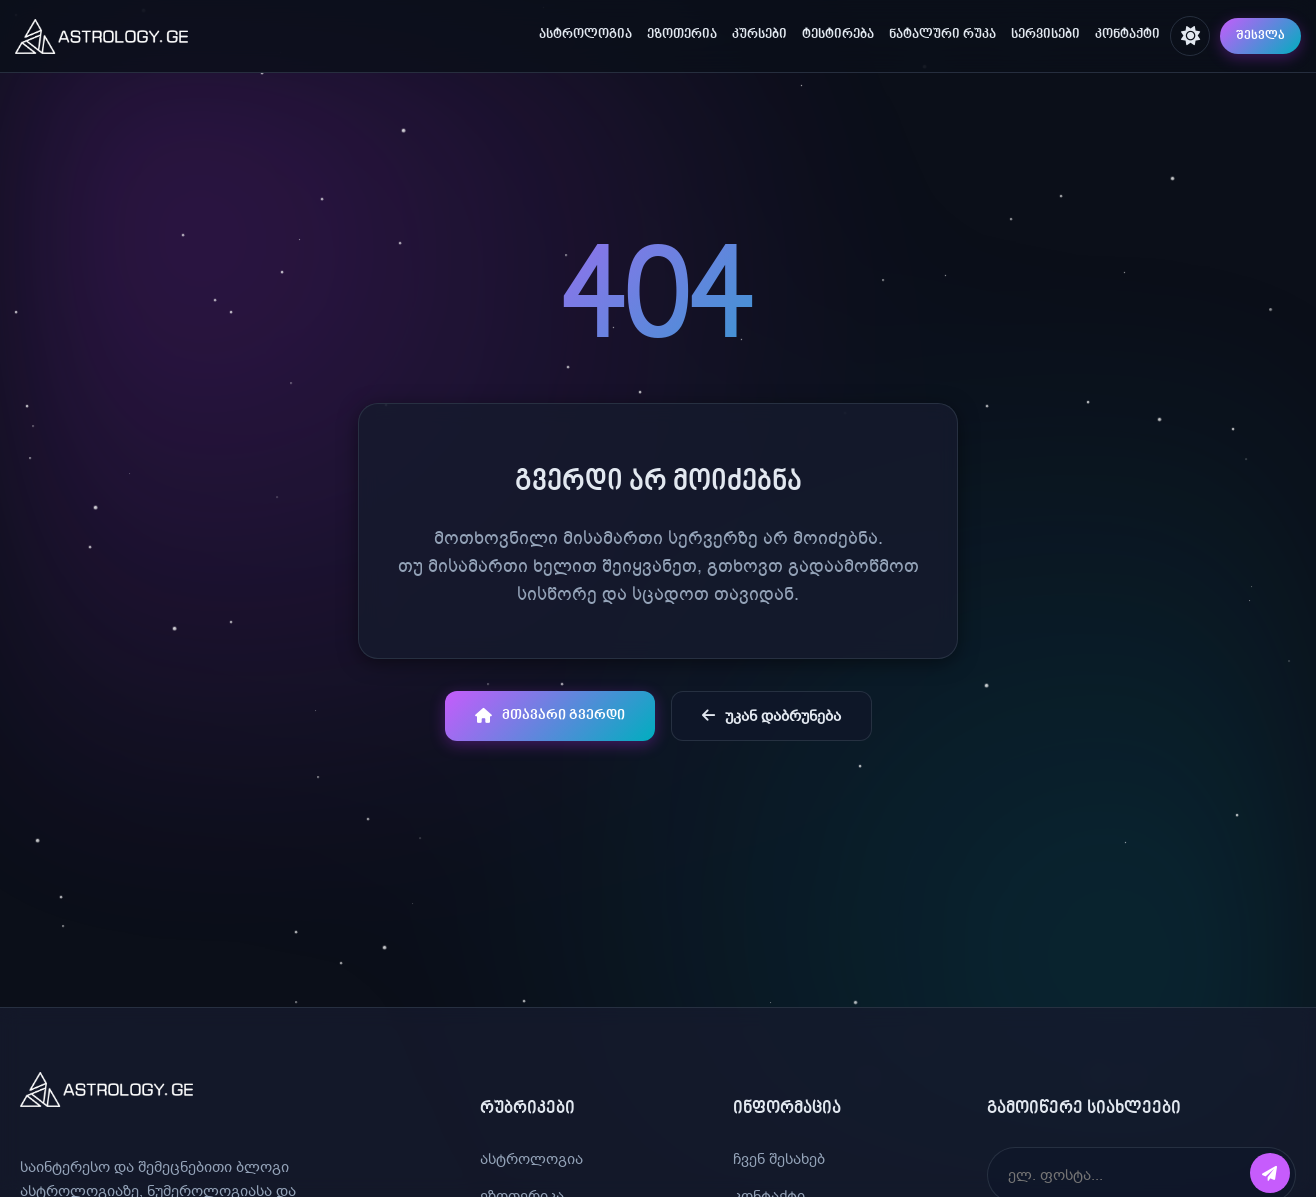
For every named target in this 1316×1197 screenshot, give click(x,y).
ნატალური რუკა (942, 35)
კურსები (759, 35)
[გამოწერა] (1270, 1173)
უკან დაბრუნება (771, 716)
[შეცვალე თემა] (1190, 36)
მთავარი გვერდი (550, 716)
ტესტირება (838, 35)
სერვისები (1045, 35)
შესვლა (1260, 36)
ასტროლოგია (585, 35)
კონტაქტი (1127, 35)
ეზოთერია (682, 35)
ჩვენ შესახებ (779, 1159)
